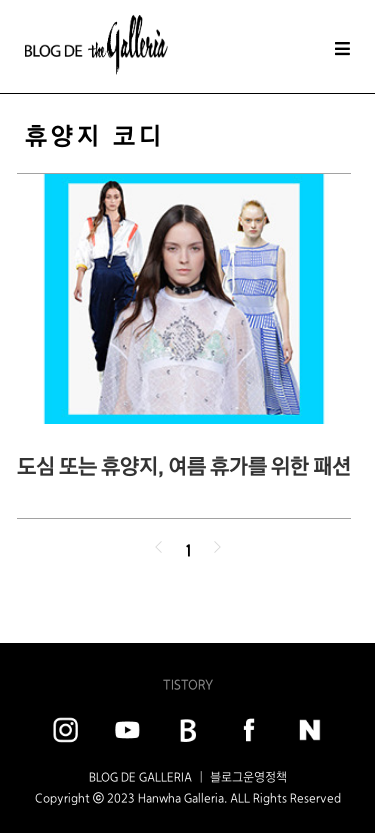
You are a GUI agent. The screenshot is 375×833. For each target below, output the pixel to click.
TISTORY (188, 684)
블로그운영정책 (248, 777)
